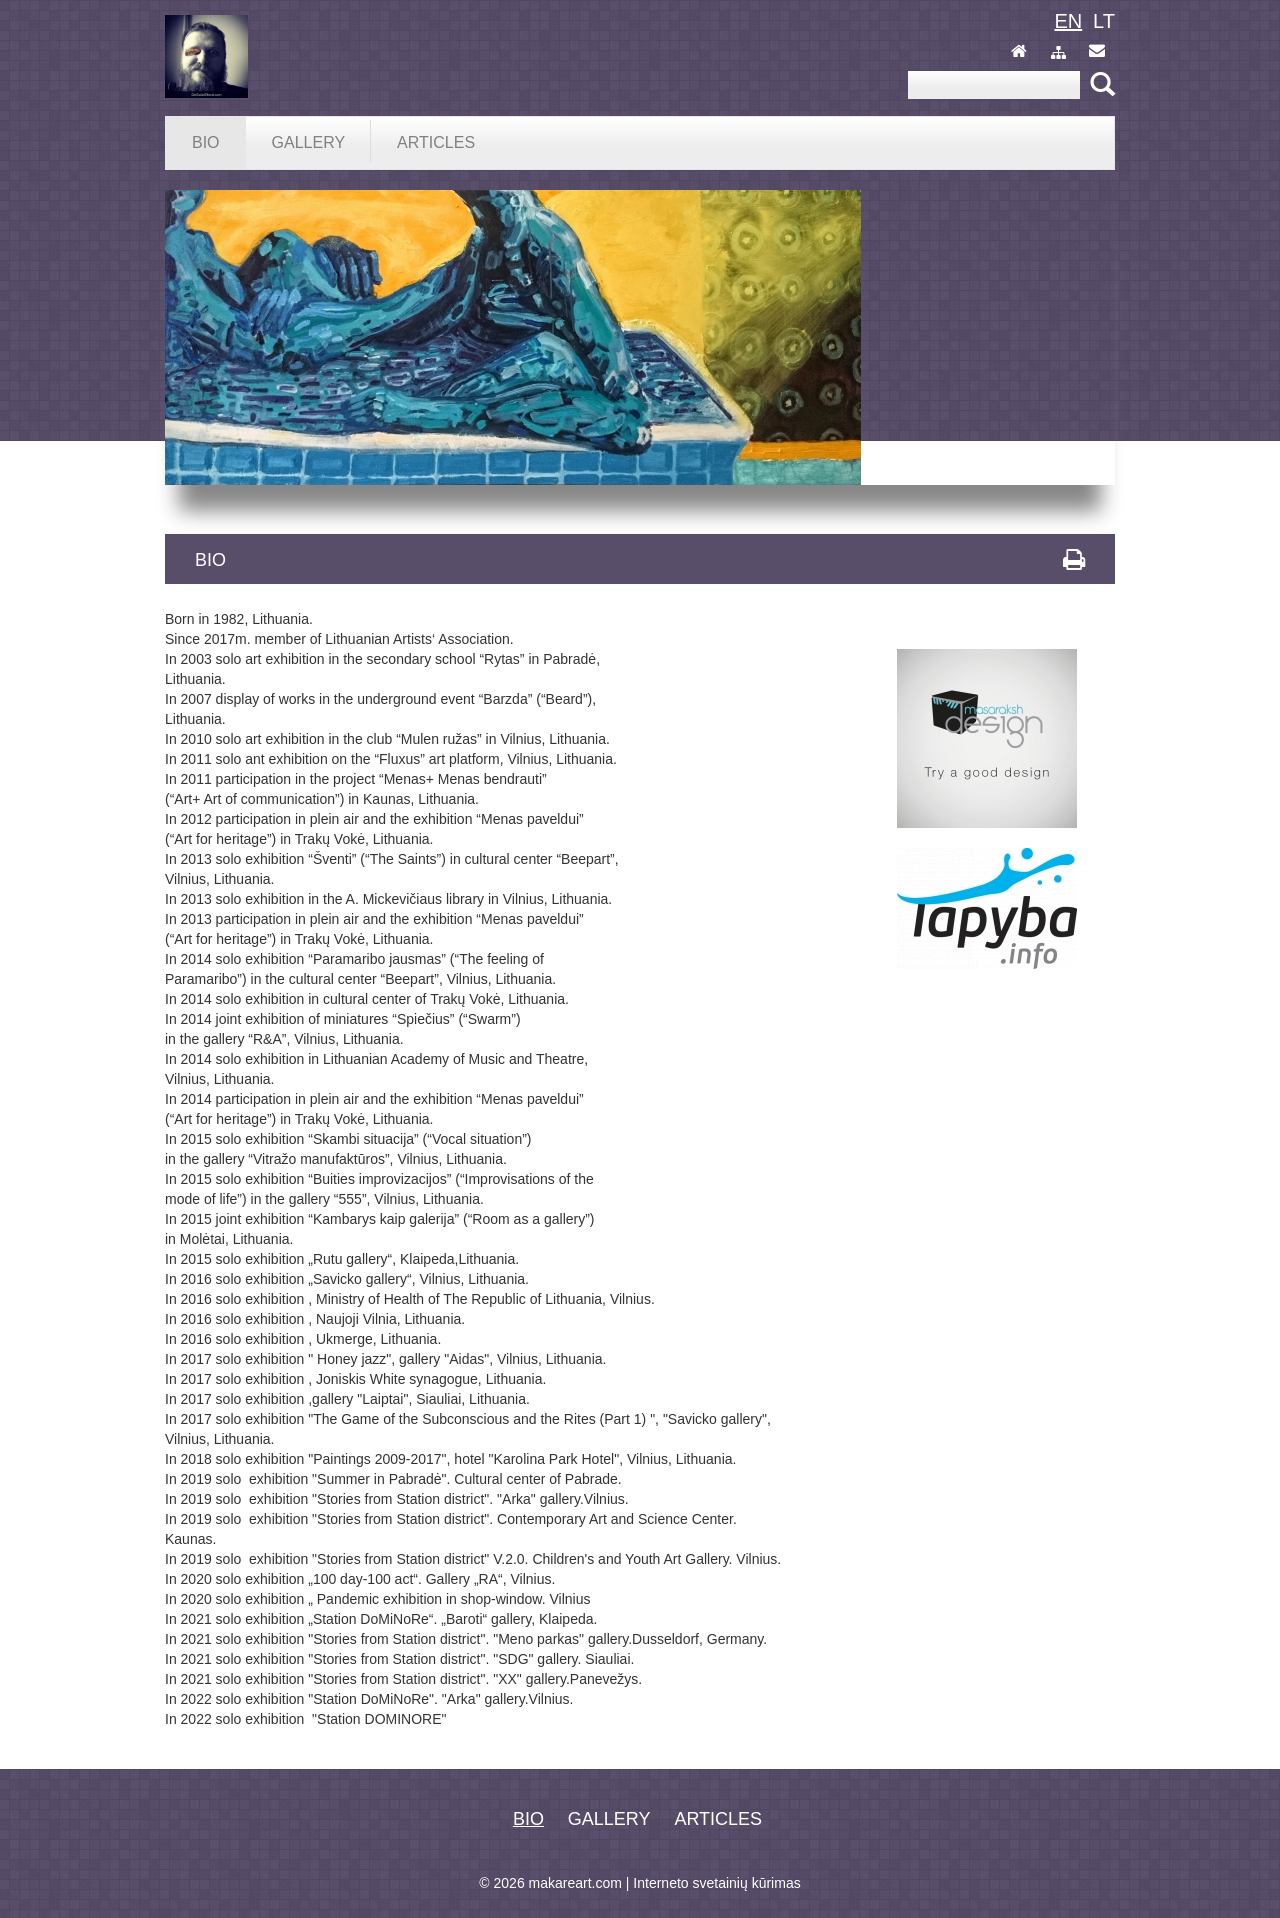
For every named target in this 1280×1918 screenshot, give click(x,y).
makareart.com (575, 1883)
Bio (528, 1819)
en (1068, 21)
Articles (718, 1819)
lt (1104, 21)
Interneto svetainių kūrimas (716, 1883)
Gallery (609, 1819)
